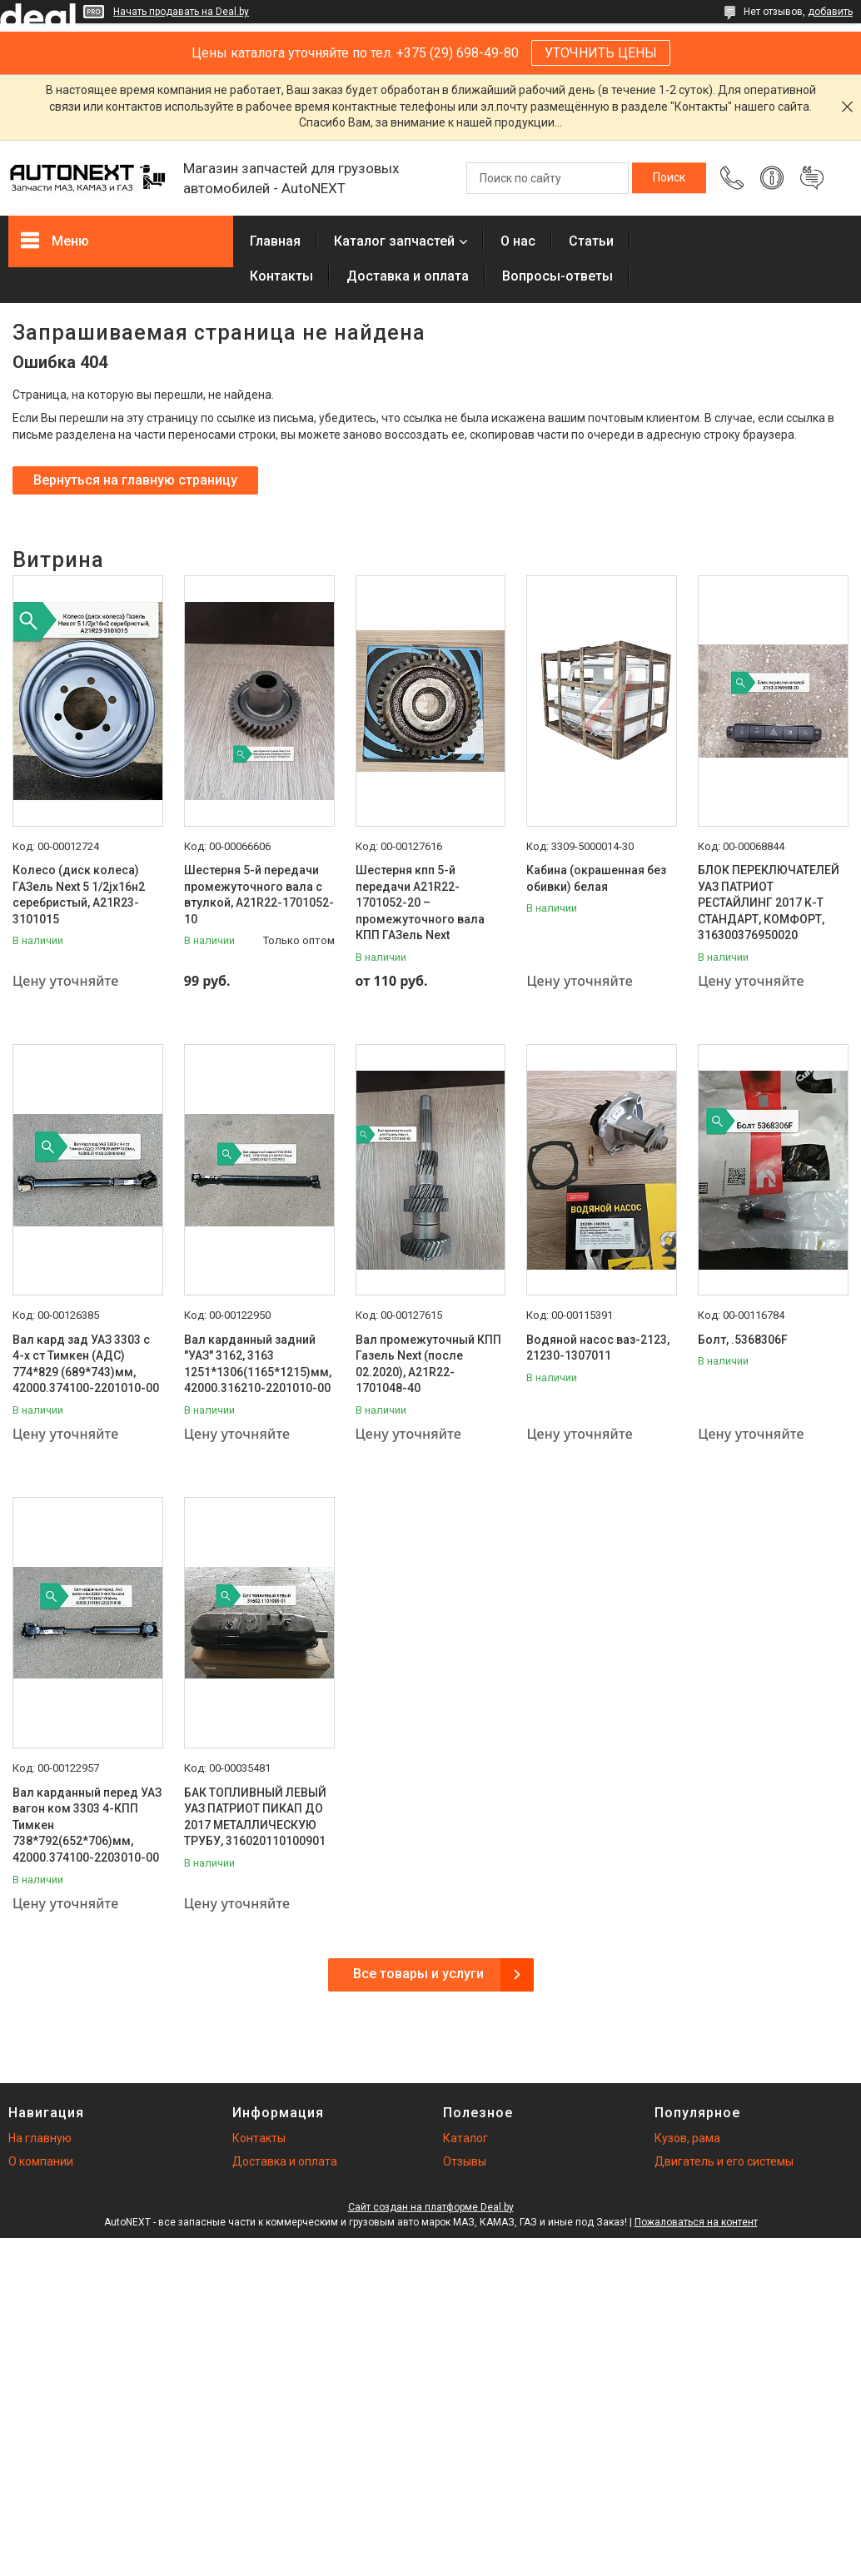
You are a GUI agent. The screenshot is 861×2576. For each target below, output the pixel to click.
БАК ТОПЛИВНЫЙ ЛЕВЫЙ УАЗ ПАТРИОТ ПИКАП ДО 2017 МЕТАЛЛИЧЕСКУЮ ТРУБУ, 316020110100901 (255, 1817)
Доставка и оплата (407, 276)
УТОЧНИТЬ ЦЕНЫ (601, 53)
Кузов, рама (687, 2138)
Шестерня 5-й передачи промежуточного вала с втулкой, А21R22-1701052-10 (259, 894)
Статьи (591, 241)
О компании (40, 2161)
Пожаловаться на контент (696, 2222)
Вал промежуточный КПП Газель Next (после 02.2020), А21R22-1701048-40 (428, 1364)
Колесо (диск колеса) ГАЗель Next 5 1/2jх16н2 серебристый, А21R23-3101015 (78, 894)
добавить (830, 11)
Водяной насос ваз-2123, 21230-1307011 (597, 1348)
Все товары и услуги (418, 1974)
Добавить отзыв (812, 178)
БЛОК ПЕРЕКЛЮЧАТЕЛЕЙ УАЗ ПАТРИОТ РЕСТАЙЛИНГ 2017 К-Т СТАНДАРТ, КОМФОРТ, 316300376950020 (768, 902)
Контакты (281, 276)
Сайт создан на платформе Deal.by (431, 2207)
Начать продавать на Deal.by (181, 11)
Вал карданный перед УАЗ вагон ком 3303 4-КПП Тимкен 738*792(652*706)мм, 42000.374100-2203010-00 (87, 1825)
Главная (275, 241)
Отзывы (464, 2161)
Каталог (465, 2138)
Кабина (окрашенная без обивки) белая (596, 878)
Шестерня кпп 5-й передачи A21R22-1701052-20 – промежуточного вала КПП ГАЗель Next (420, 902)
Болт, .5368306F (743, 1339)
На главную (40, 2138)
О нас (517, 241)
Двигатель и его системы (724, 2161)
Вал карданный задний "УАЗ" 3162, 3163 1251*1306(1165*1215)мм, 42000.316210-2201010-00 (257, 1364)
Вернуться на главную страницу (135, 480)
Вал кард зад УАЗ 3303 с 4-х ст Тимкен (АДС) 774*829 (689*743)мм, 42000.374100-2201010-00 (85, 1364)
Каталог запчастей (394, 241)
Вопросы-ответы (557, 276)
